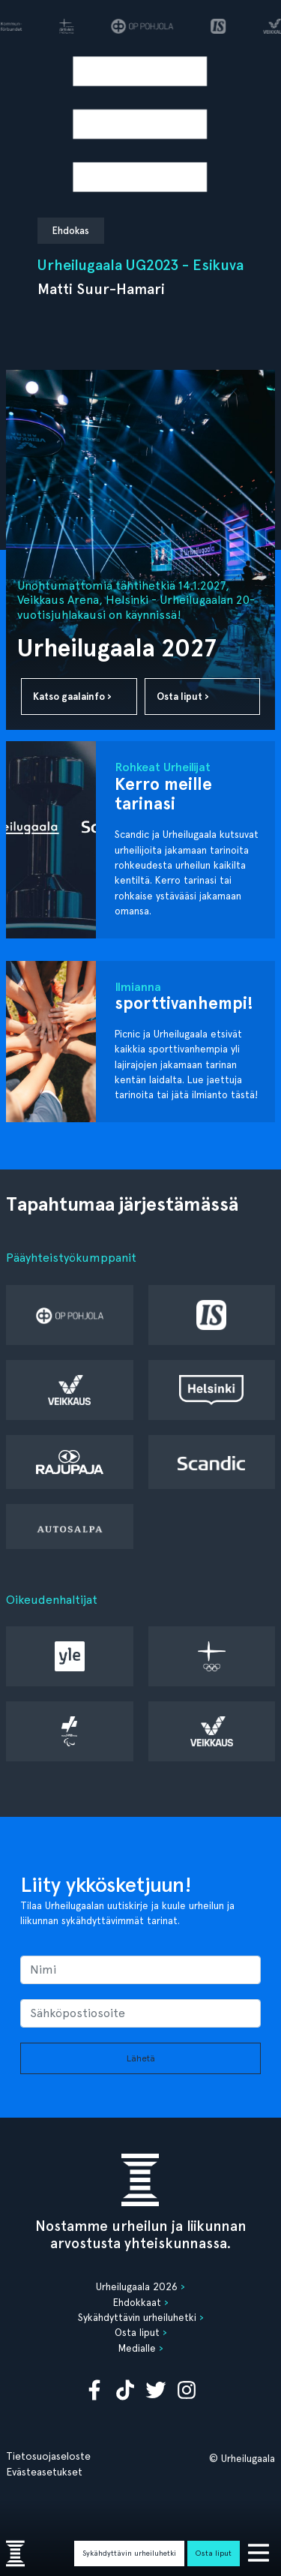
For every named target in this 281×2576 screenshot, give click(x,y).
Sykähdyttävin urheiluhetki (129, 2552)
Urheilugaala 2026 (137, 2286)
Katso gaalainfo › (72, 696)
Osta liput (214, 2552)
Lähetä (141, 2058)
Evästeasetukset (44, 2472)
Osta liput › (183, 696)
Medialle (137, 2348)
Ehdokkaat (137, 2302)
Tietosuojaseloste (48, 2456)
